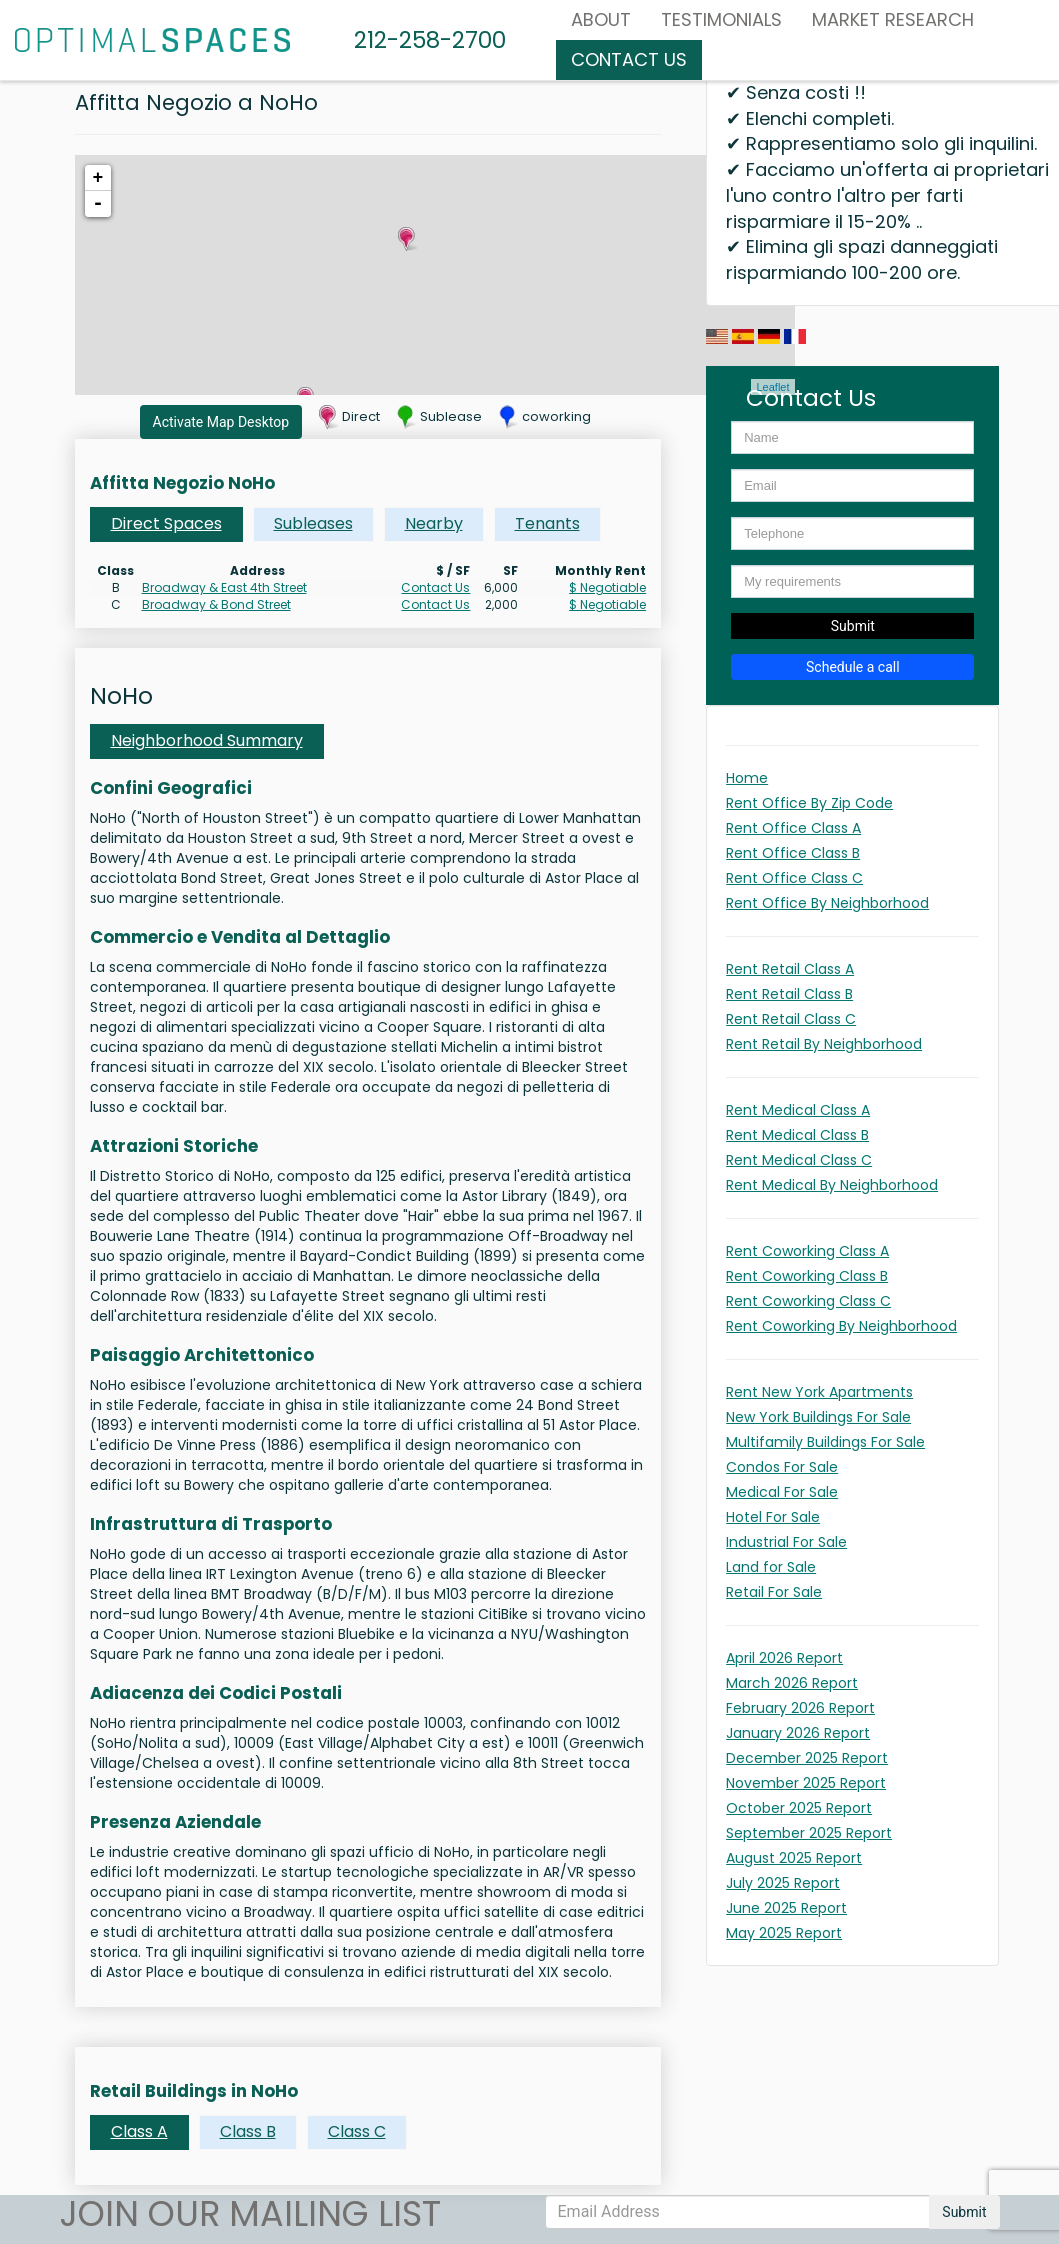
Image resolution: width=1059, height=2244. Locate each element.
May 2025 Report (784, 1933)
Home (747, 778)
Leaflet (772, 387)
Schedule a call (853, 667)
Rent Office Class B (793, 853)
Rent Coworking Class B (807, 1276)
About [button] (601, 19)
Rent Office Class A (793, 828)
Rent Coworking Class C (808, 1301)
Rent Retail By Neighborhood (824, 1044)
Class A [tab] (139, 2131)
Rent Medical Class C (799, 1160)
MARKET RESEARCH (893, 19)
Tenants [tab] (547, 523)
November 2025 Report (806, 1783)
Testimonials (721, 19)
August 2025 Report (794, 1858)
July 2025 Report (783, 1883)
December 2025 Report (807, 1758)
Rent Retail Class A (790, 969)
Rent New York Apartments (819, 1392)
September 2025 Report (809, 1833)
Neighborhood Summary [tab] (207, 740)
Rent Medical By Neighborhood (832, 1185)
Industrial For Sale (786, 1542)
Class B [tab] (248, 2131)
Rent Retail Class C (791, 1019)
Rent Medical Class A (798, 1110)
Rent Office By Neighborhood (827, 903)
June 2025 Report (786, 1908)
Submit (853, 626)
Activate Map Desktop (221, 422)
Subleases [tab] (313, 523)
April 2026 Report (784, 1658)
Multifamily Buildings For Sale (825, 1442)
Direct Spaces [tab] (166, 523)
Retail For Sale (774, 1592)
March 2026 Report (792, 1683)
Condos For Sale (782, 1467)
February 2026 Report (800, 1708)
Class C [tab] (357, 2131)
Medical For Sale (782, 1492)
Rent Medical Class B (797, 1135)
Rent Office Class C (794, 878)
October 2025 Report (799, 1808)
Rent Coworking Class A (807, 1251)
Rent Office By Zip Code (809, 803)
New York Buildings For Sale (818, 1417)
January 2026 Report (798, 1733)
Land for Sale (771, 1567)
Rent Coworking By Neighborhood (841, 1326)
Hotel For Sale (773, 1517)
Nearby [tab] (434, 523)
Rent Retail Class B (789, 994)
